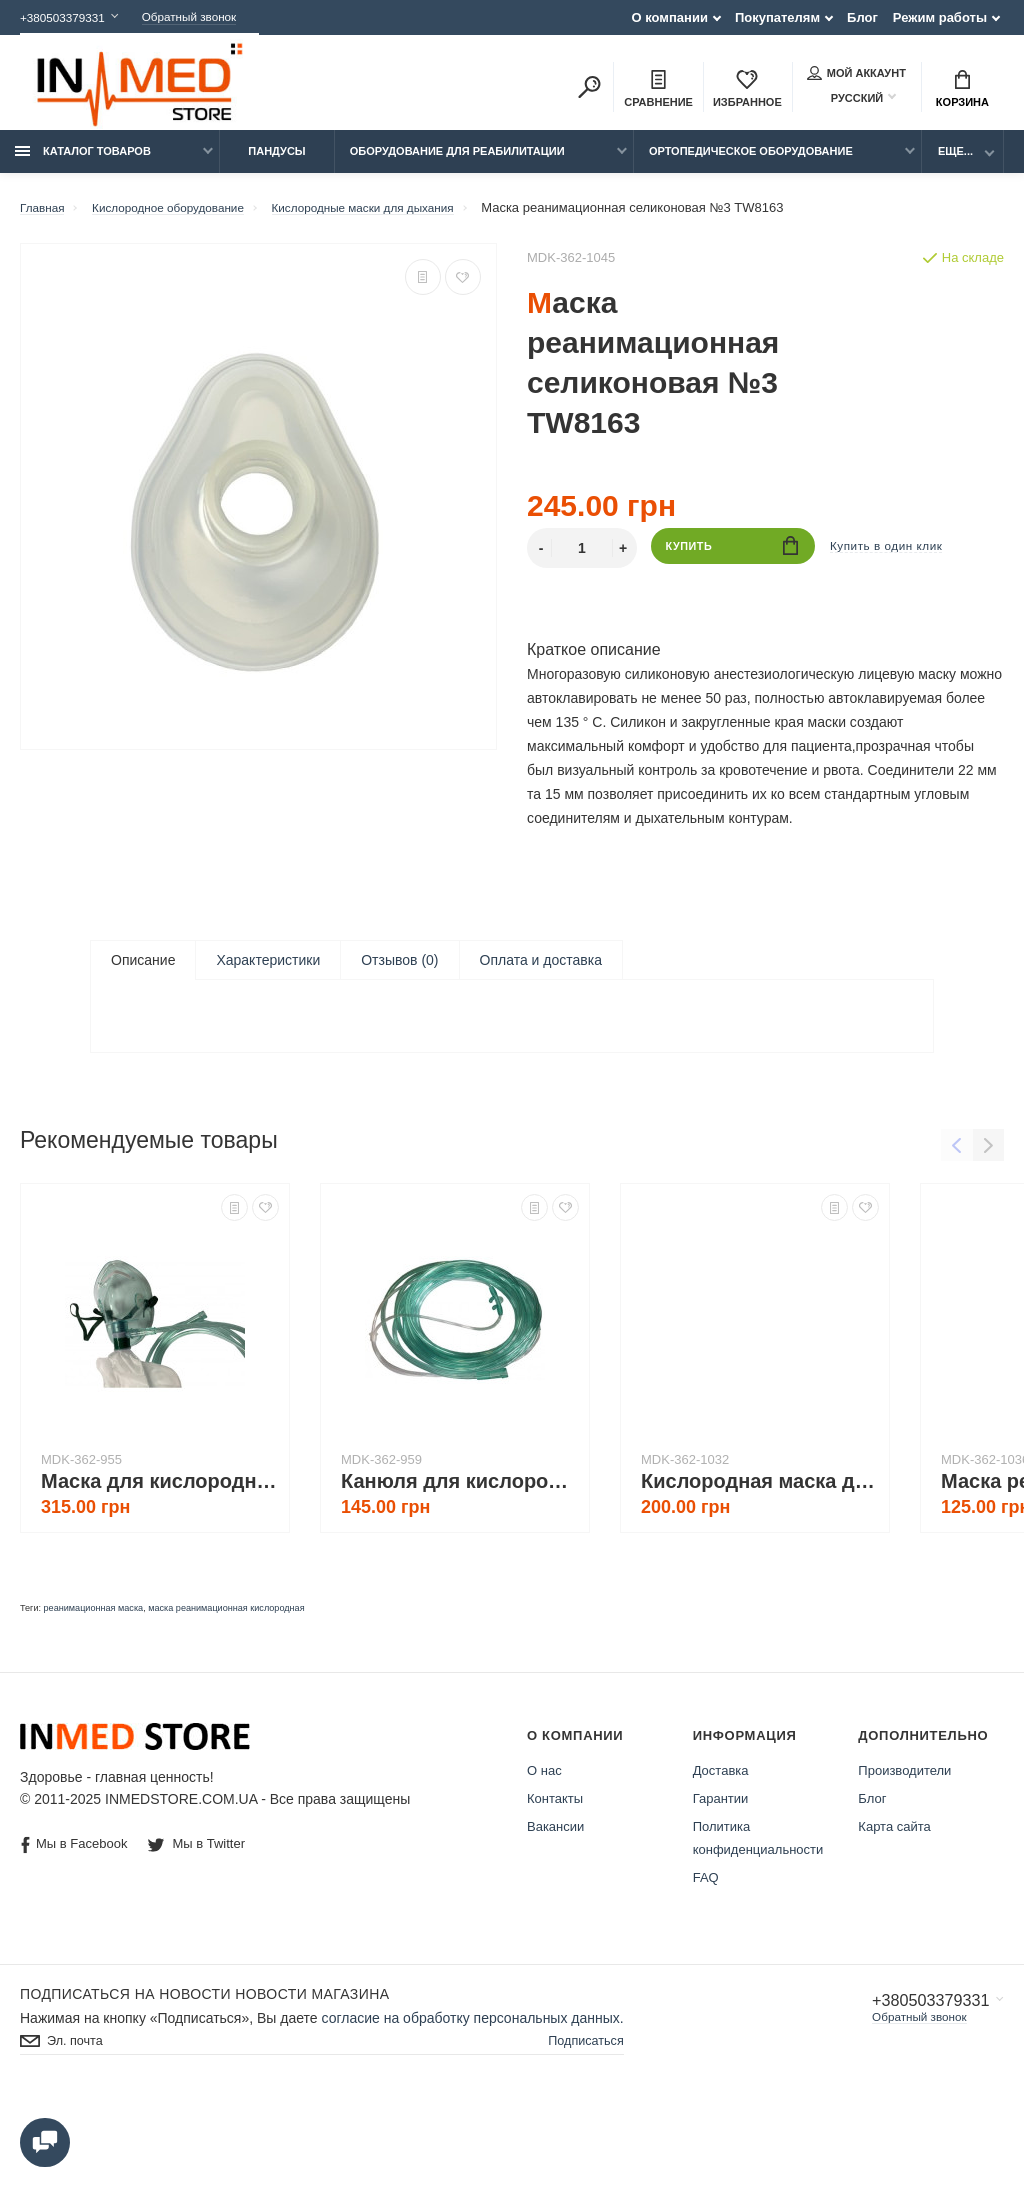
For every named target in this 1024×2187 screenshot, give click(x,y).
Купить (732, 558)
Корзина (962, 91)
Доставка (721, 1849)
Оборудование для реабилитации (457, 162)
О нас (544, 1849)
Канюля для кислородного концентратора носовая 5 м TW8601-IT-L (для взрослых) (460, 1560)
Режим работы (940, 17)
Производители (904, 1849)
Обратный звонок (207, 17)
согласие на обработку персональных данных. (473, 2097)
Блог (862, 17)
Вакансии (555, 1905)
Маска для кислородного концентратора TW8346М (160, 1560)
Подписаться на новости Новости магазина (204, 2073)
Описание (143, 971)
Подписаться (582, 2122)
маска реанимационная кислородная (226, 1687)
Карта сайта (894, 1905)
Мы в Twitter (198, 1922)
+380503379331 (67, 17)
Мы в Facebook (74, 1923)
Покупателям (777, 17)
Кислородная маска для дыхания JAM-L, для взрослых (760, 1560)
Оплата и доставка (541, 971)
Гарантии (721, 1877)
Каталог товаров (83, 162)
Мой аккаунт (856, 75)
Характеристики (268, 971)
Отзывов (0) (399, 971)
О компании (670, 17)
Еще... (955, 162)
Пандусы (276, 162)
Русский (845, 99)
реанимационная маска (94, 1687)
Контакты (555, 1877)
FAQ (706, 1956)
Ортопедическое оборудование (751, 162)
